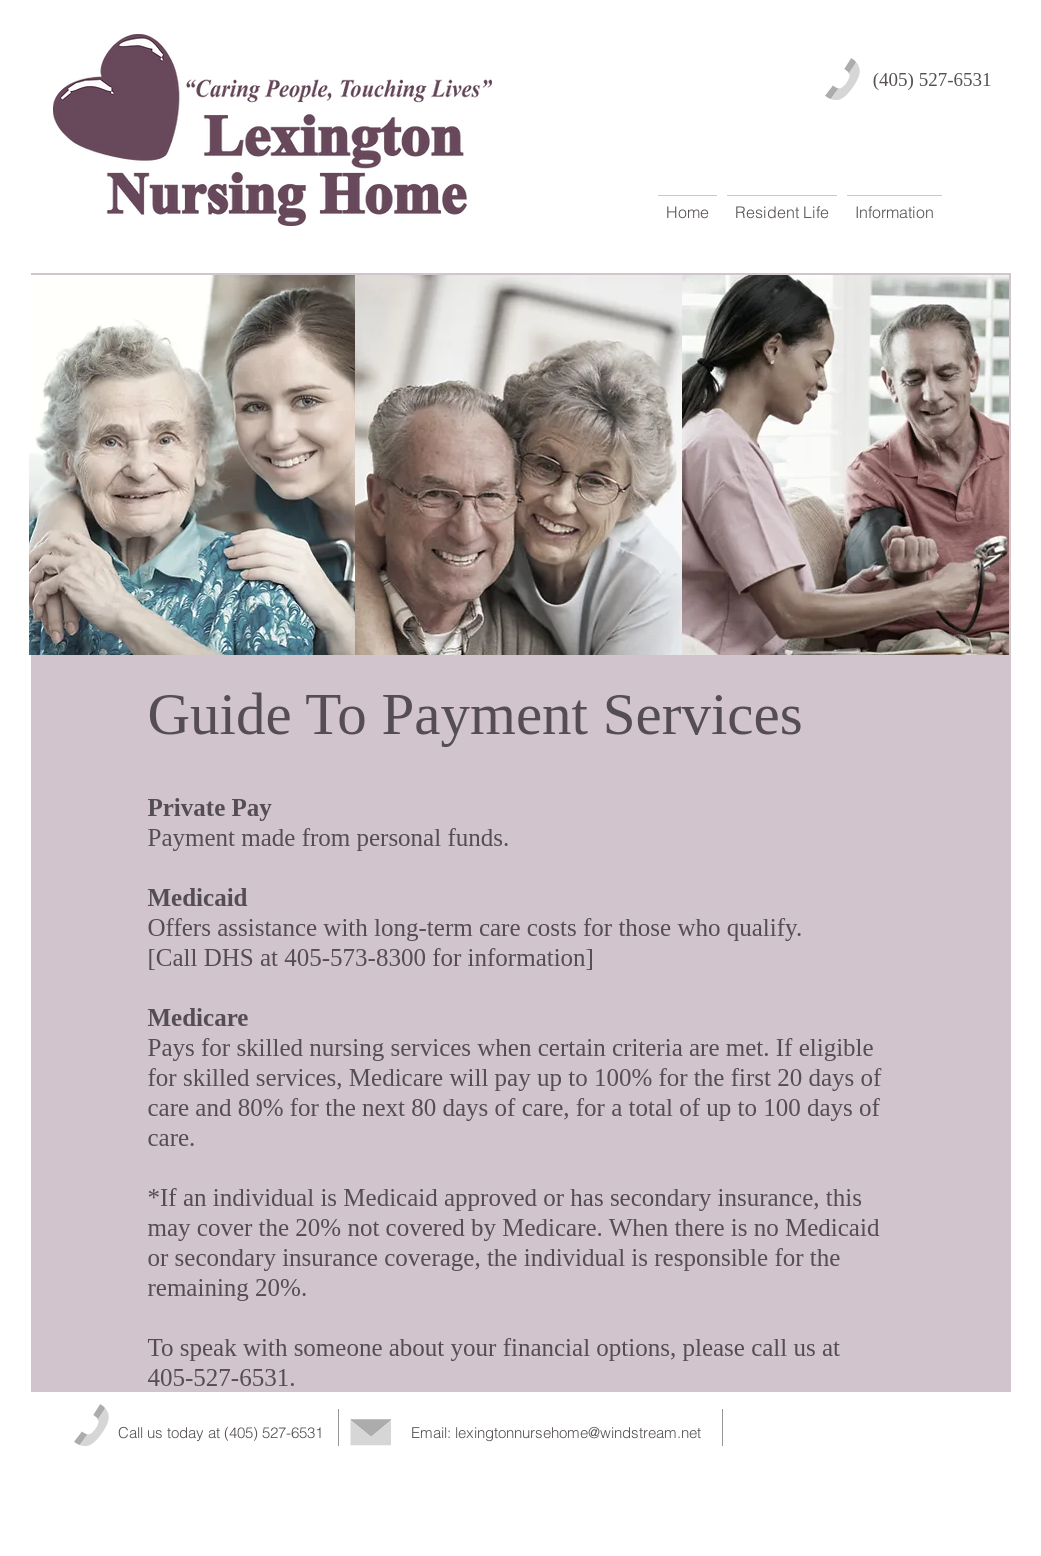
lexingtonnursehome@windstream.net (578, 1432)
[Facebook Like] (859, 1427)
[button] (782, 203)
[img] (192, 465)
